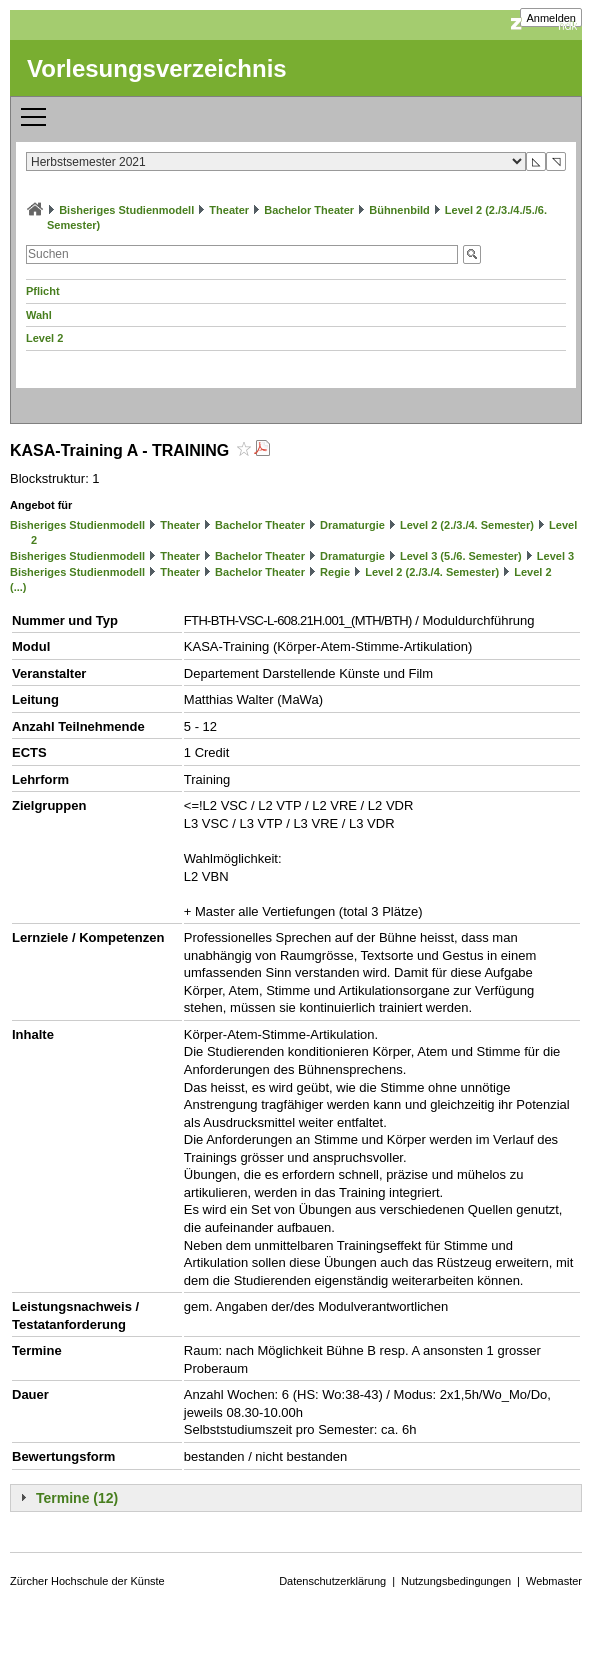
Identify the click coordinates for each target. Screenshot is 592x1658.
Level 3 (555, 556)
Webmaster (554, 1581)
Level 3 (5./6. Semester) (461, 556)
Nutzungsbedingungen (456, 1581)
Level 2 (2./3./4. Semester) (467, 525)
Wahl (39, 315)
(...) (18, 587)
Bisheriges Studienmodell (126, 210)
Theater (229, 210)
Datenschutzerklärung (332, 1581)
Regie (335, 572)
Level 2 (44, 338)
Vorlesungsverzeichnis (157, 68)
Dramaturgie (352, 525)
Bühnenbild (399, 210)
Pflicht (43, 291)
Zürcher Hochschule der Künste (87, 1581)
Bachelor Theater (309, 210)
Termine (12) (77, 1498)
